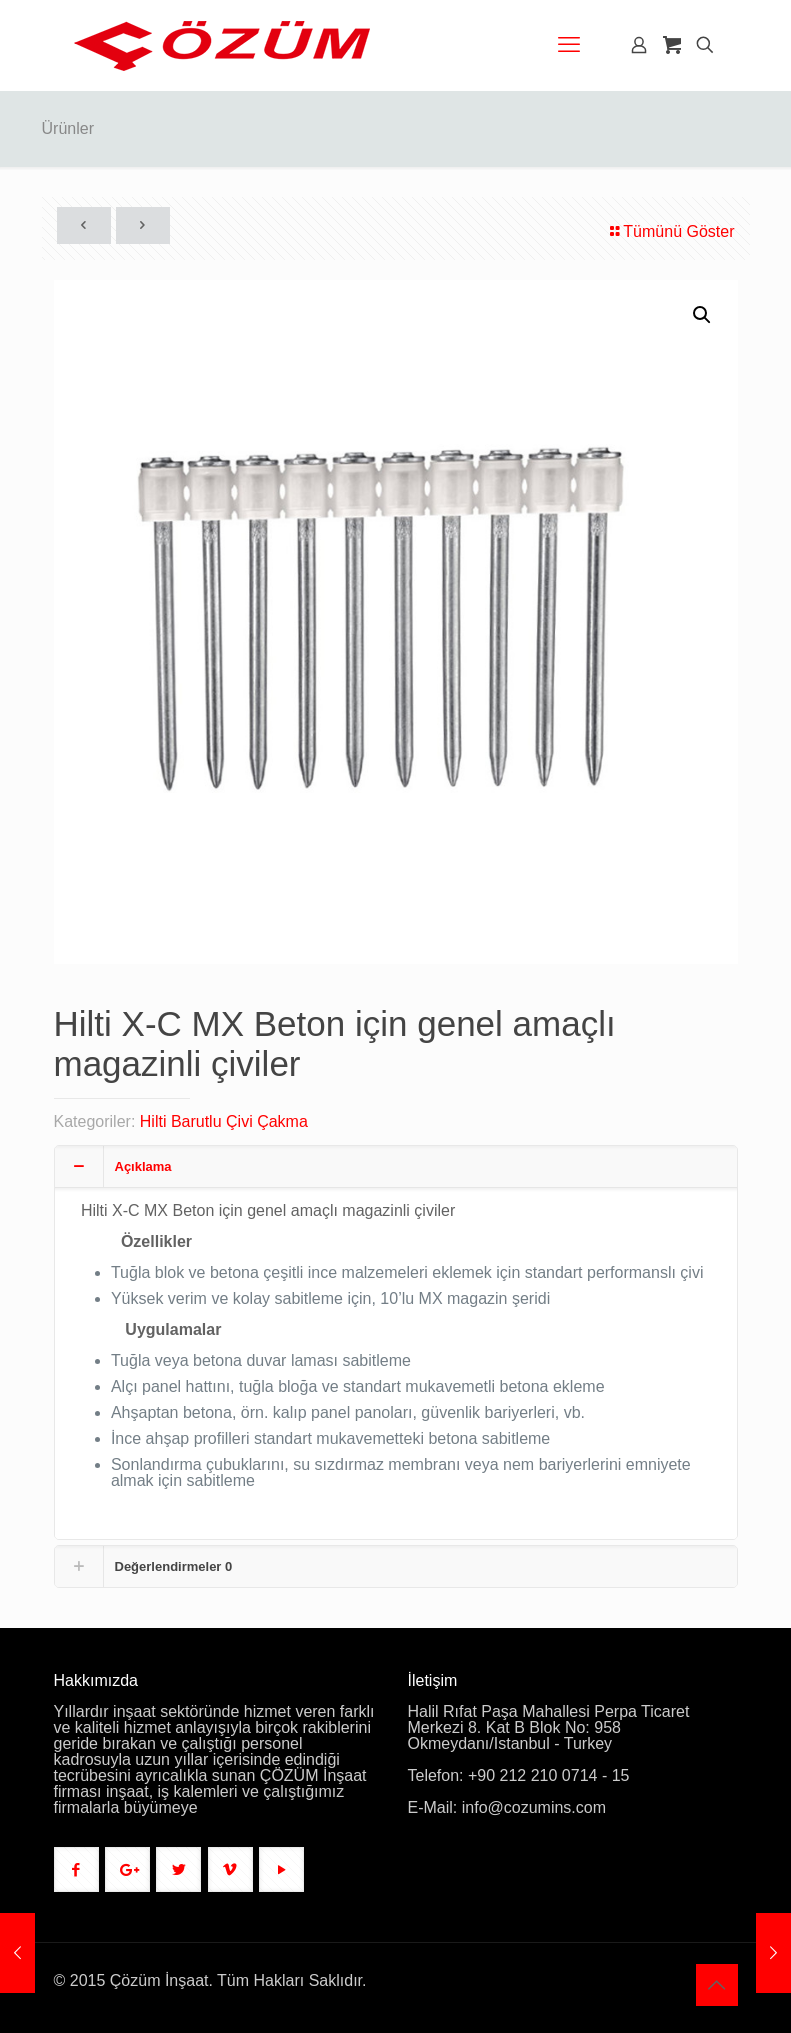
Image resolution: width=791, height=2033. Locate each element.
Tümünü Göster (670, 231)
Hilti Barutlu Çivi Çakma (224, 1121)
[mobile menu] (569, 45)
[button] (703, 315)
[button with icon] (76, 1869)
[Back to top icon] (717, 1985)
